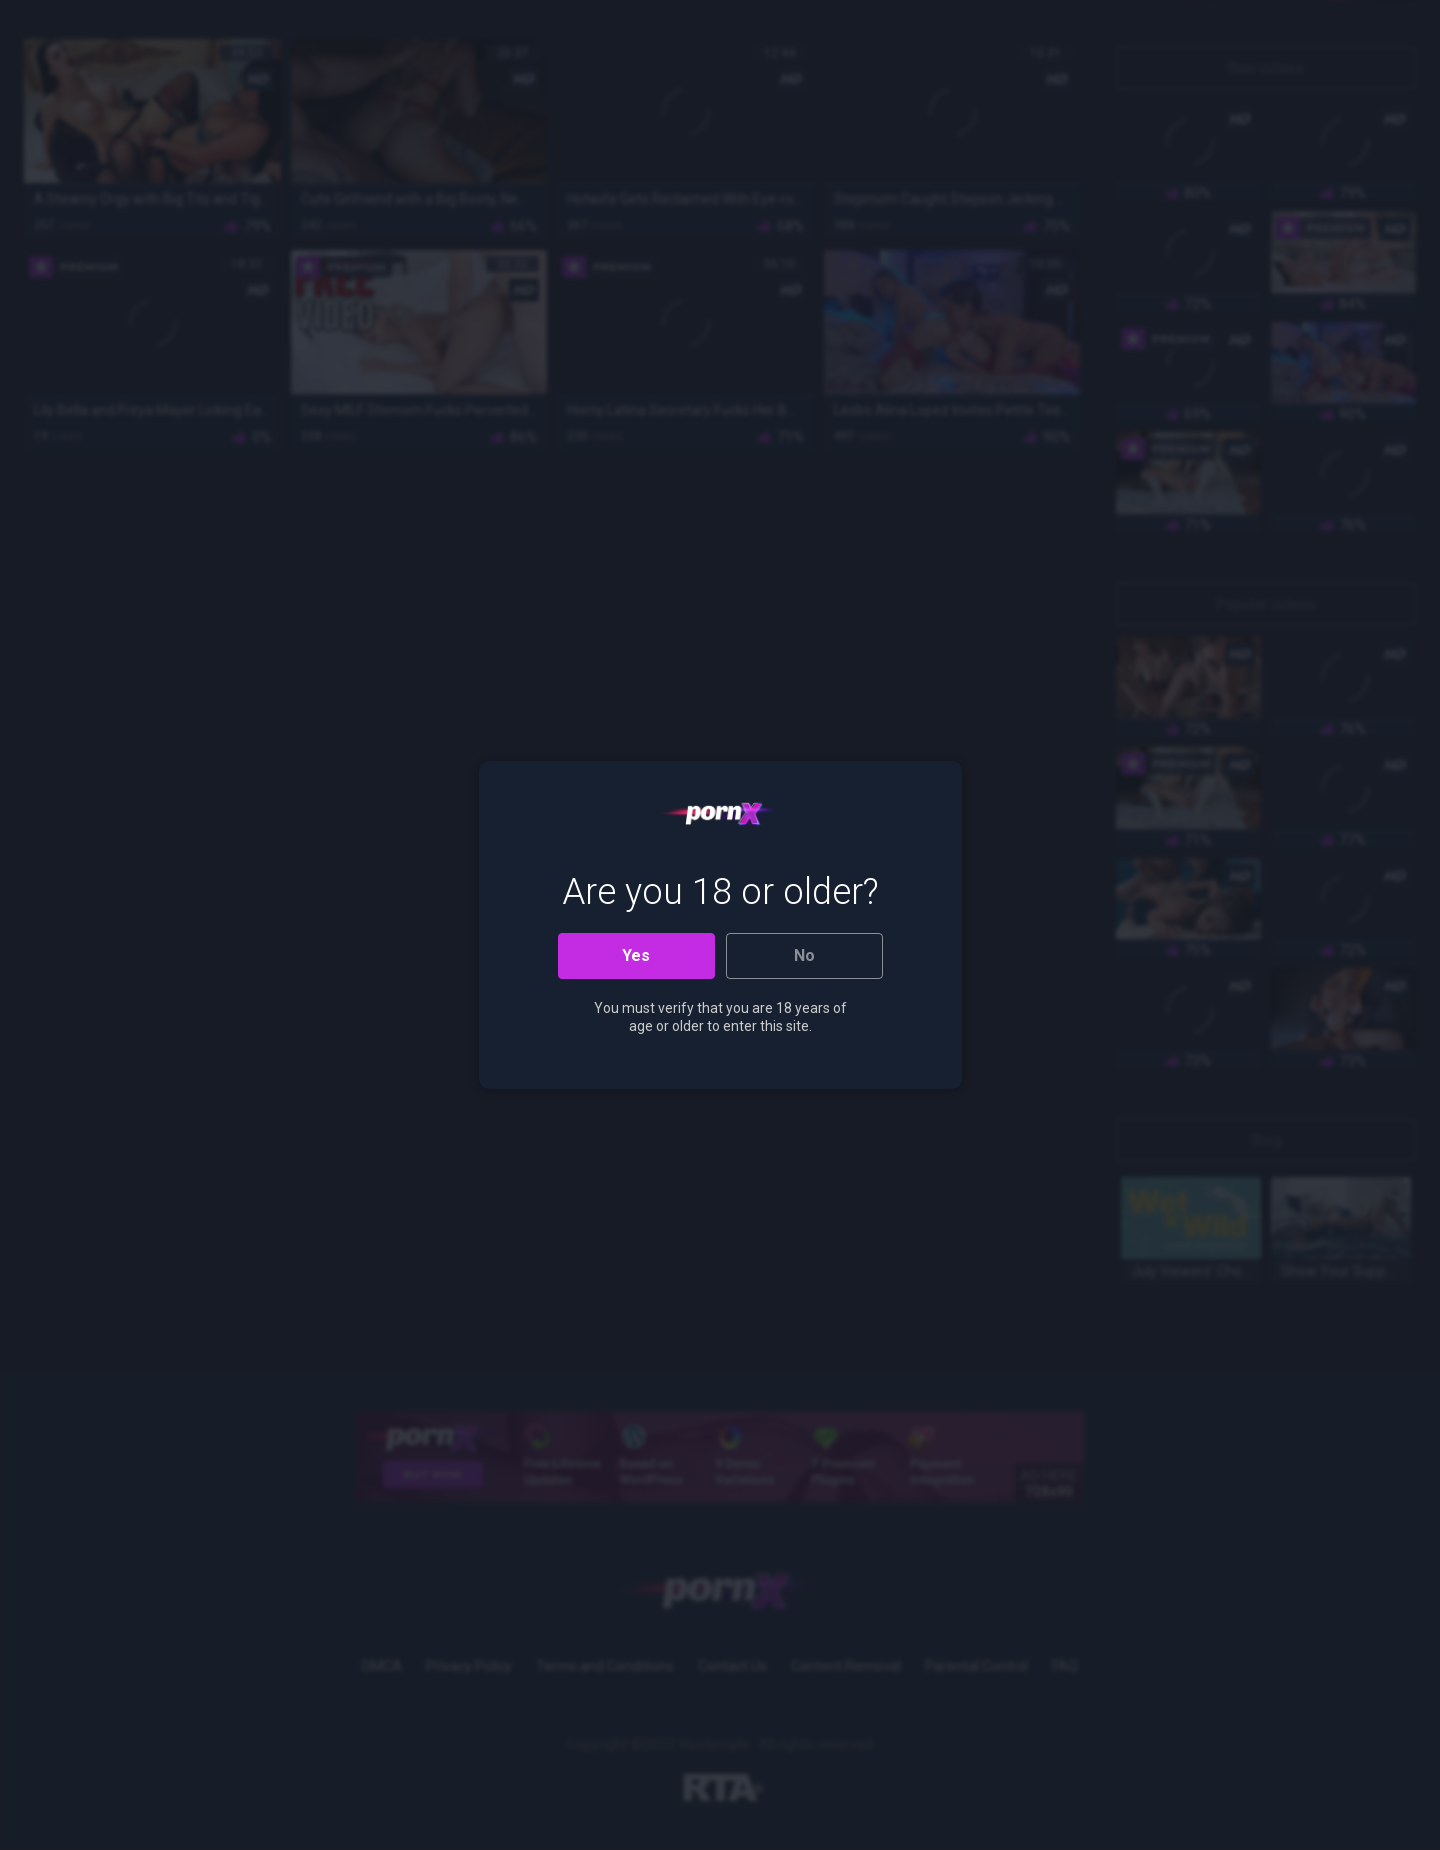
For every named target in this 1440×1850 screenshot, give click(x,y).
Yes (636, 955)
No (804, 955)
